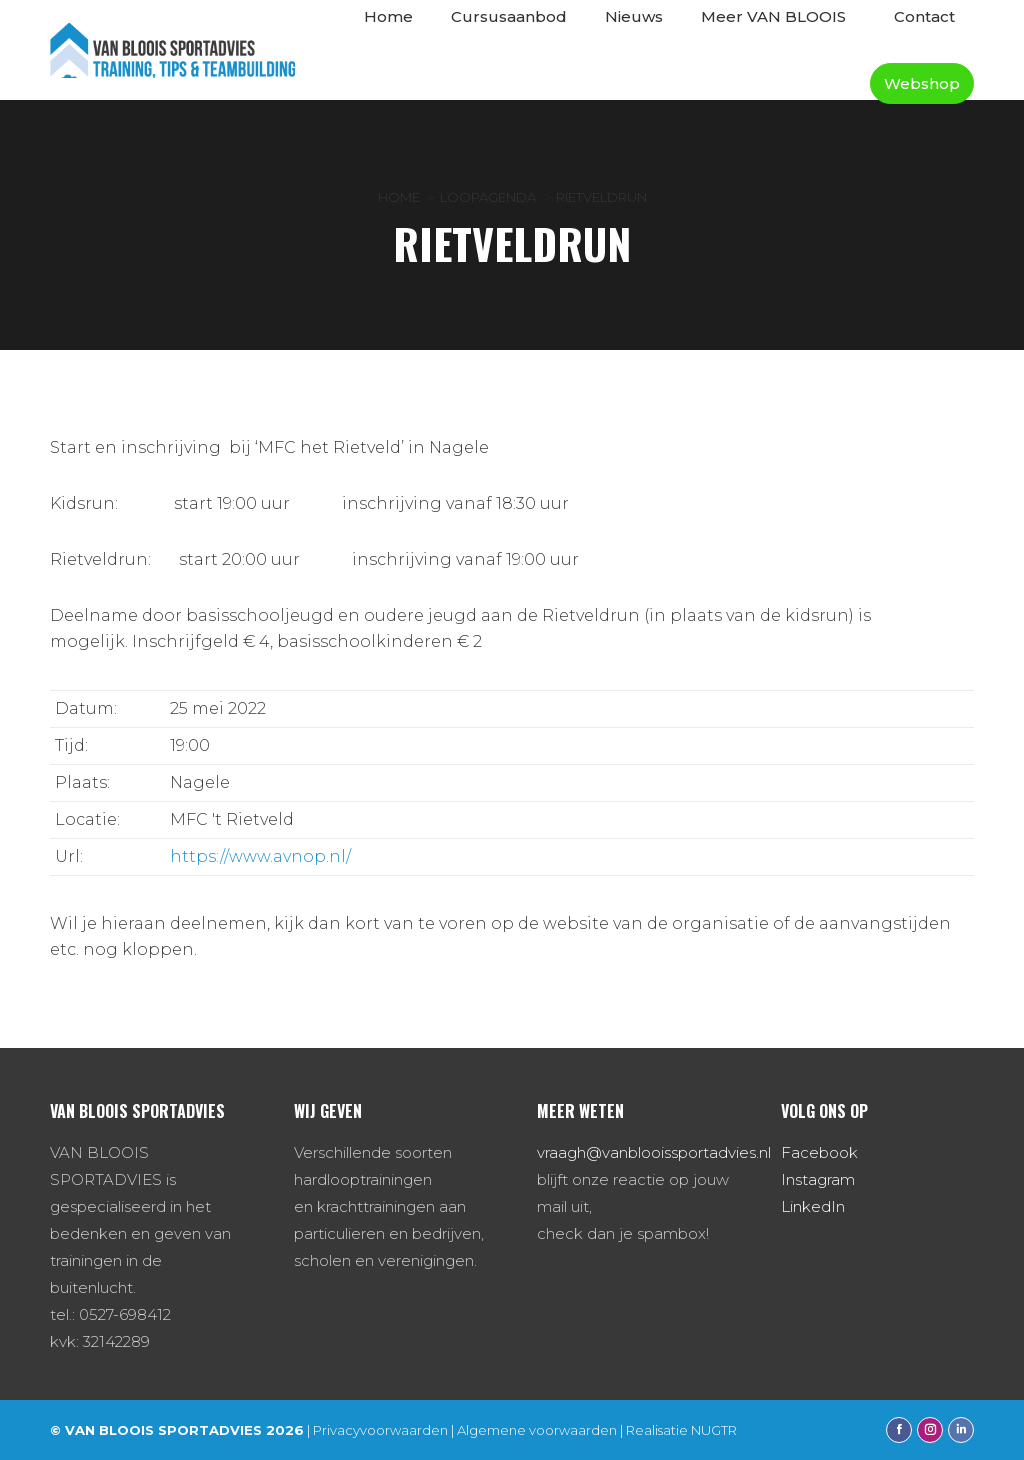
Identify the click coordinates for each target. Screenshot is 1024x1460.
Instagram (818, 1179)
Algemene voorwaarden (537, 1430)
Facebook (819, 1152)
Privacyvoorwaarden (380, 1430)
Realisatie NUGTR (681, 1430)
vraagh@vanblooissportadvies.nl (654, 1152)
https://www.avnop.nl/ (260, 856)
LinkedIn (813, 1206)
